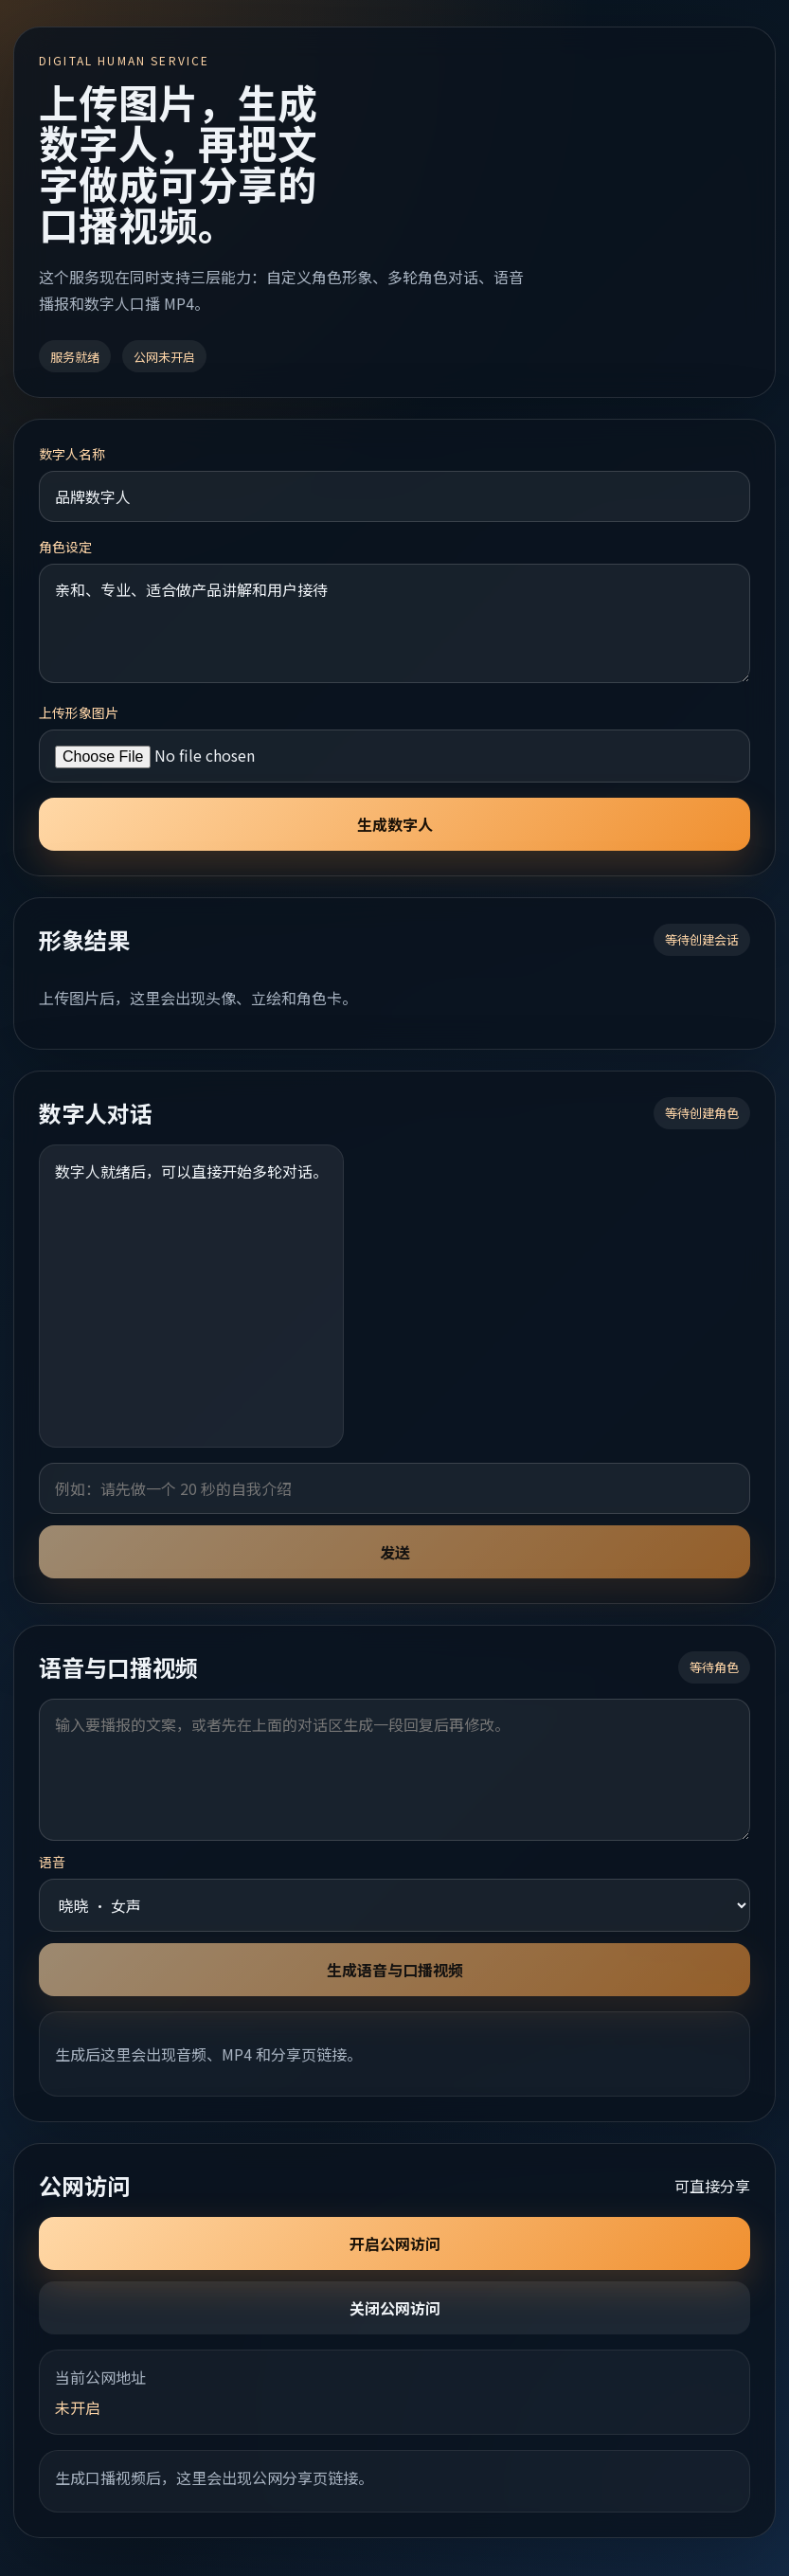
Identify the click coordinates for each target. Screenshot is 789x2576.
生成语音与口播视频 (395, 1969)
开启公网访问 (395, 2243)
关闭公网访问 (395, 2308)
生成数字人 (395, 824)
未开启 (77, 2407)
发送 (395, 1551)
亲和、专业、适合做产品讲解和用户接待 (394, 623)
